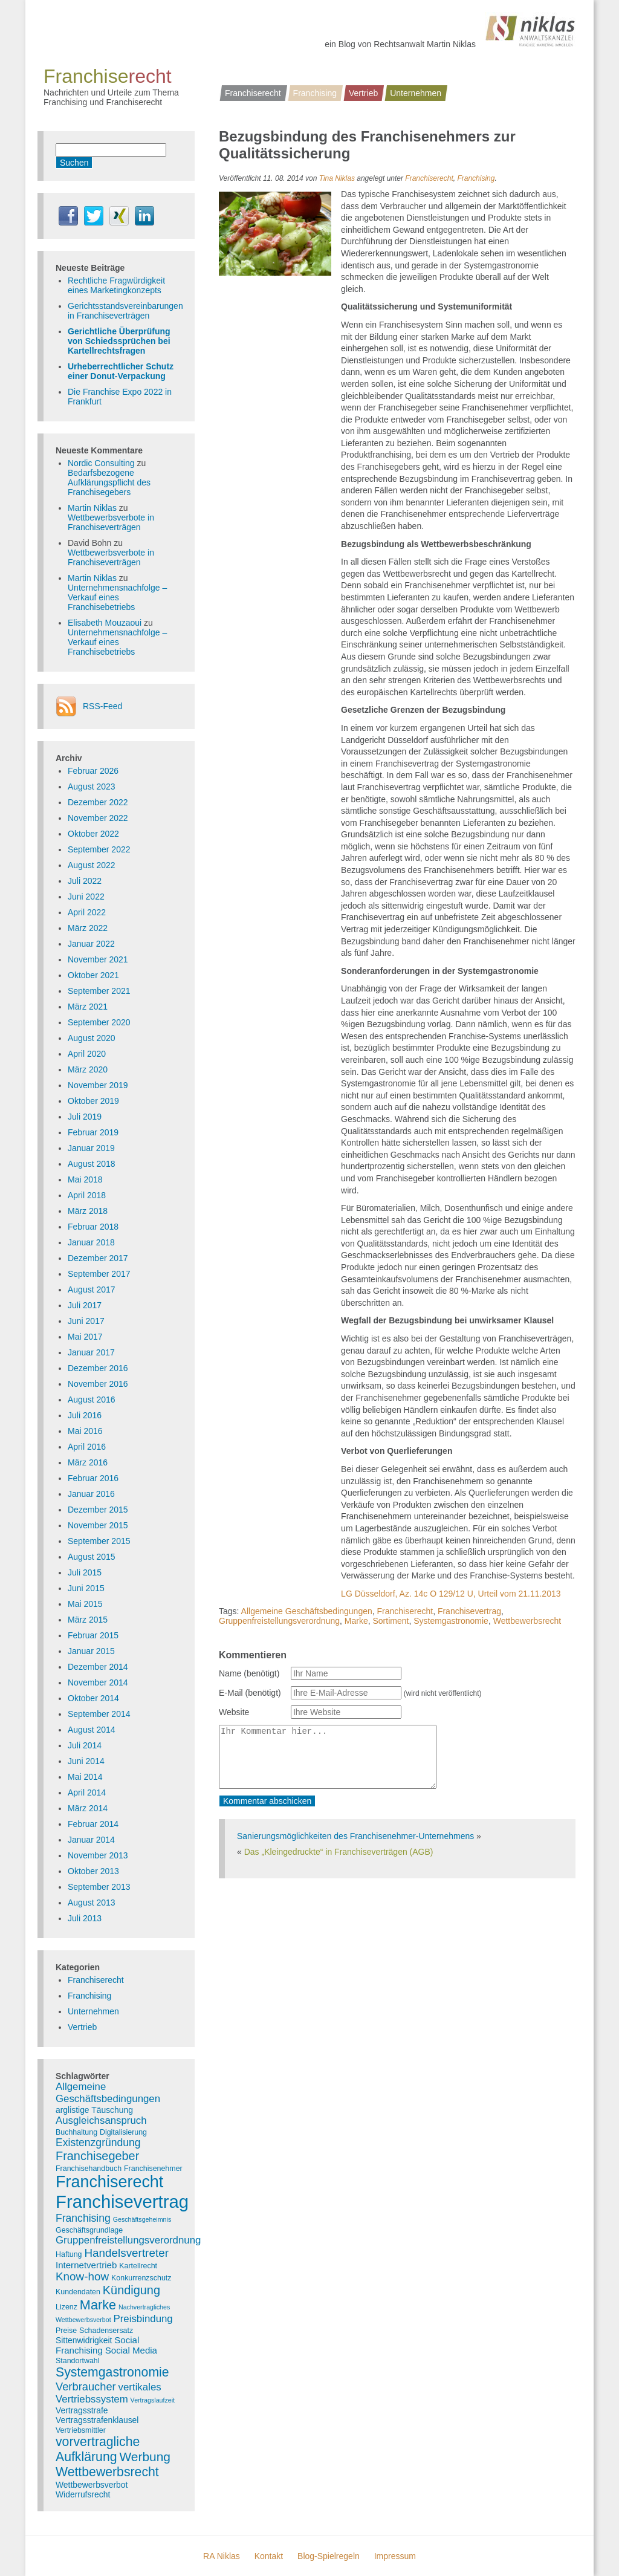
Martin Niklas (92, 508)
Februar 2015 (93, 1635)
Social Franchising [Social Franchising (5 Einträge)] (97, 2345)
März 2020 (88, 1069)
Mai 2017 (85, 1337)
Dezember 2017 (98, 1258)
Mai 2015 (85, 1604)
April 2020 (87, 1054)
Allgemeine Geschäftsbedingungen (306, 1611)
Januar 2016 (91, 1494)
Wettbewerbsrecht (527, 1621)
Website (234, 1712)
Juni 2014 (86, 1761)
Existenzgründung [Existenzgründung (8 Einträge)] (98, 2142)
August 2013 (91, 1902)
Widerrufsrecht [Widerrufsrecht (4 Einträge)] (83, 2494)
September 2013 (99, 1887)
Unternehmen (415, 93)
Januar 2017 (91, 1352)
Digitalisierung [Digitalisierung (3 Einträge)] (123, 2132)
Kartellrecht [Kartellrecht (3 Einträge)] (138, 2266)
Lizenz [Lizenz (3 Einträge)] (66, 2307)
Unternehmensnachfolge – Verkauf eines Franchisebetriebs (117, 597)
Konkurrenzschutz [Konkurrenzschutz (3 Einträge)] (141, 2278)
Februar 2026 (93, 771)
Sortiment (390, 1621)
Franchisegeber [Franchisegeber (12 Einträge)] (97, 2155)
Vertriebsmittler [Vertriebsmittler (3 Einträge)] (81, 2430)
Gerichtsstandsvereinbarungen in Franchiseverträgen (125, 310)
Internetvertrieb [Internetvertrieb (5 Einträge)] (86, 2265)
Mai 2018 (85, 1179)
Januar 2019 (91, 1148)
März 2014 (88, 1808)
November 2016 (98, 1384)
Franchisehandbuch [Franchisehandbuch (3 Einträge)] (89, 2168)
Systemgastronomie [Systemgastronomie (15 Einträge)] (112, 2372)
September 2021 (99, 991)
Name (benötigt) (249, 1673)
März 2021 (88, 1006)
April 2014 (87, 1792)
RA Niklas (221, 2556)
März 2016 (88, 1462)
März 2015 (88, 1619)
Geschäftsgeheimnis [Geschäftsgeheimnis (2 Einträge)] (142, 2219)
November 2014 (98, 1682)
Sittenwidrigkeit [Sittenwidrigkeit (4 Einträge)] (84, 2340)
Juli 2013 (85, 1918)
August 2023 (91, 786)
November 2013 (98, 1855)
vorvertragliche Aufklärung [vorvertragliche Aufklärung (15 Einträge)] (98, 2449)
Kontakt (268, 2556)
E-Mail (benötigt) (250, 1693)
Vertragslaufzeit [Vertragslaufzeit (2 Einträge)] (153, 2400)
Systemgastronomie (450, 1621)
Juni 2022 (86, 896)
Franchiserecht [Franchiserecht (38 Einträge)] (109, 2182)
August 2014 (91, 1729)
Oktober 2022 (93, 834)
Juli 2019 (85, 1116)
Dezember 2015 (98, 1509)
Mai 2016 (85, 1431)
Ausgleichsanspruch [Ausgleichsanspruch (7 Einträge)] (101, 2120)
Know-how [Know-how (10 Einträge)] (82, 2276)
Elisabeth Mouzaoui (104, 623)
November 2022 (98, 818)
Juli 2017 (85, 1305)
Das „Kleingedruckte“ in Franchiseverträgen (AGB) (338, 1852)
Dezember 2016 (98, 1368)
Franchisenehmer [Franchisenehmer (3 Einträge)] (153, 2168)
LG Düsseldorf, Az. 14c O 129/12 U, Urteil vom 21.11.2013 (450, 1593)
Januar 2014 (91, 1839)
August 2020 (91, 1038)
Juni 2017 (86, 1321)
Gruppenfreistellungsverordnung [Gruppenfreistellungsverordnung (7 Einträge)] (128, 2240)
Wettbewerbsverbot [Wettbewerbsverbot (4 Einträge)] (92, 2485)
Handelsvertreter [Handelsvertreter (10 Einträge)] (126, 2253)
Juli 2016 (85, 1415)
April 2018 (87, 1195)
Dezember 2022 (98, 802)
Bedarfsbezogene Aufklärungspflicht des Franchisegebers (109, 482)
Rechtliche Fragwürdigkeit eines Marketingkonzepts (116, 285)
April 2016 (87, 1447)
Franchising (315, 93)
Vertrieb (363, 93)
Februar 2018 (93, 1226)
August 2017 (91, 1289)
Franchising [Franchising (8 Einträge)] (83, 2218)
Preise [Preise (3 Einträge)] (66, 2330)
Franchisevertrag (469, 1611)
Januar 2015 (91, 1651)
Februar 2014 (93, 1824)
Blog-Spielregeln (328, 2556)
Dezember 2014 (98, 1667)
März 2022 (88, 928)
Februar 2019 (93, 1132)
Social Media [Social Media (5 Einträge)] (131, 2350)
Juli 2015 (85, 1572)
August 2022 (91, 865)
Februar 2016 (93, 1478)
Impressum (395, 2556)
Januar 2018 (91, 1242)
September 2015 (99, 1541)
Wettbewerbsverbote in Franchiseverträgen (111, 522)
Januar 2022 (91, 944)
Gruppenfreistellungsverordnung (279, 1621)
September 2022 (99, 849)
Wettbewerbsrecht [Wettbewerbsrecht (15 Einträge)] (107, 2472)
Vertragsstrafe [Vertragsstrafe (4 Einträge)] (82, 2410)
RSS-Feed (102, 706)
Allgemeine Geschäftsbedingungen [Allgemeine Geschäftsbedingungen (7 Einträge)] (108, 2092)
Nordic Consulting (101, 463)
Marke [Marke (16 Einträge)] (98, 2304)
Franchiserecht (253, 93)
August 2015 (91, 1557)
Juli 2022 (85, 881)
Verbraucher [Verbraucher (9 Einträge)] (86, 2386)
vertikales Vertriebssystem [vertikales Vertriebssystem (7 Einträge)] (108, 2393)
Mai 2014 (85, 1777)
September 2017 (99, 1274)
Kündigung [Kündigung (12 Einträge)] (131, 2290)
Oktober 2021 (93, 975)
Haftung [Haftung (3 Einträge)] (69, 2254)
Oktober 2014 (93, 1698)
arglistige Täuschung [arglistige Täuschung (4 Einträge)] (94, 2110)
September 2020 (99, 1022)
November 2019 (98, 1085)
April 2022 (87, 912)
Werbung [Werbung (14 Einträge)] (144, 2457)
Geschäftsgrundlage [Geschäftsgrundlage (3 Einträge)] (89, 2230)
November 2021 (98, 959)
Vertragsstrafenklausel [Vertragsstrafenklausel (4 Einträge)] (97, 2420)
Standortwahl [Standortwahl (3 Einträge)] (78, 2361)
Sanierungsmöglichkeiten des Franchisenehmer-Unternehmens (355, 1836)
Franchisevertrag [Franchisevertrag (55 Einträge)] (122, 2201)
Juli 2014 (85, 1745)
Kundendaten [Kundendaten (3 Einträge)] (78, 2292)
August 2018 (91, 1164)
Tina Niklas (337, 178)
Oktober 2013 (93, 1871)
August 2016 (91, 1399)
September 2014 (99, 1714)
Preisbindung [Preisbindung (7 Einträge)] (143, 2319)
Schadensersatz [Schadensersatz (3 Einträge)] (106, 2330)
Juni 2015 (86, 1588)
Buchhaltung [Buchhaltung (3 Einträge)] (76, 2132)
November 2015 (98, 1525)
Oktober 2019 (93, 1101)
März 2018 (88, 1211)
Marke (356, 1621)
